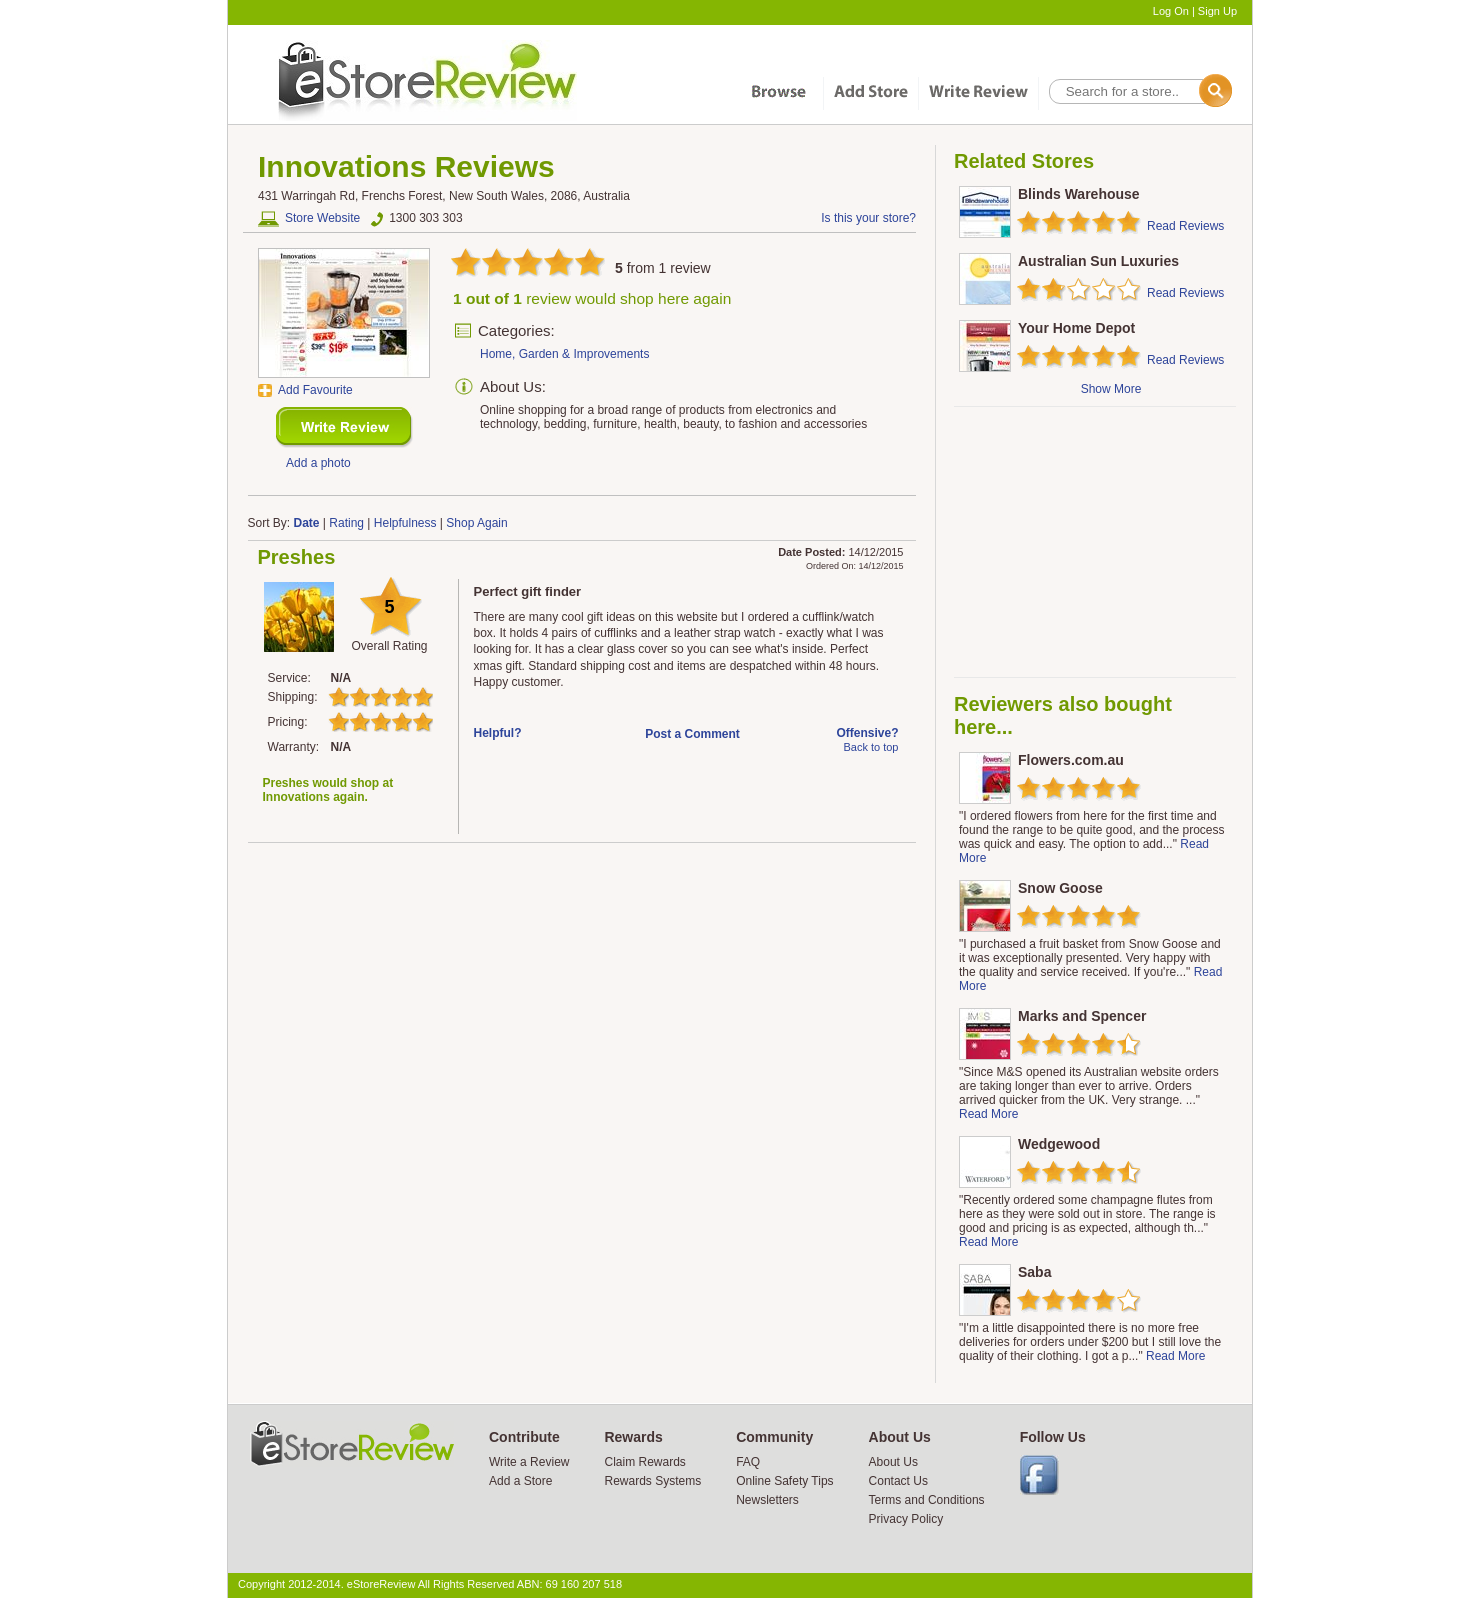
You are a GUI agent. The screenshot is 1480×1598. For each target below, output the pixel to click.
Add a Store (520, 1481)
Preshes (297, 557)
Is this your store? (868, 218)
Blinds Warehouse (1079, 194)
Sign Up (1217, 11)
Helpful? (498, 733)
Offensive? (867, 733)
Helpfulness (405, 523)
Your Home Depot (1076, 328)
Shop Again (476, 523)
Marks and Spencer (1082, 1016)
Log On (1171, 11)
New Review (344, 427)
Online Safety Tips (784, 1481)
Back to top (870, 747)
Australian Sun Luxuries (1098, 261)
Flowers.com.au (1071, 760)
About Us (893, 1462)
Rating (346, 523)
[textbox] (1139, 91)
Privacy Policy (906, 1519)
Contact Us (898, 1481)
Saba (1034, 1272)
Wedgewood (1059, 1144)
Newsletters (767, 1500)
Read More (988, 1114)
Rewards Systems (652, 1481)
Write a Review (529, 1462)
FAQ (748, 1462)
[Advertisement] (1094, 542)
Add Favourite (315, 390)
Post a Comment (692, 734)
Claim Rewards (644, 1462)
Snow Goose (1060, 888)
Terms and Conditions (927, 1500)
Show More (1111, 389)
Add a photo (318, 463)
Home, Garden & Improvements (564, 354)
